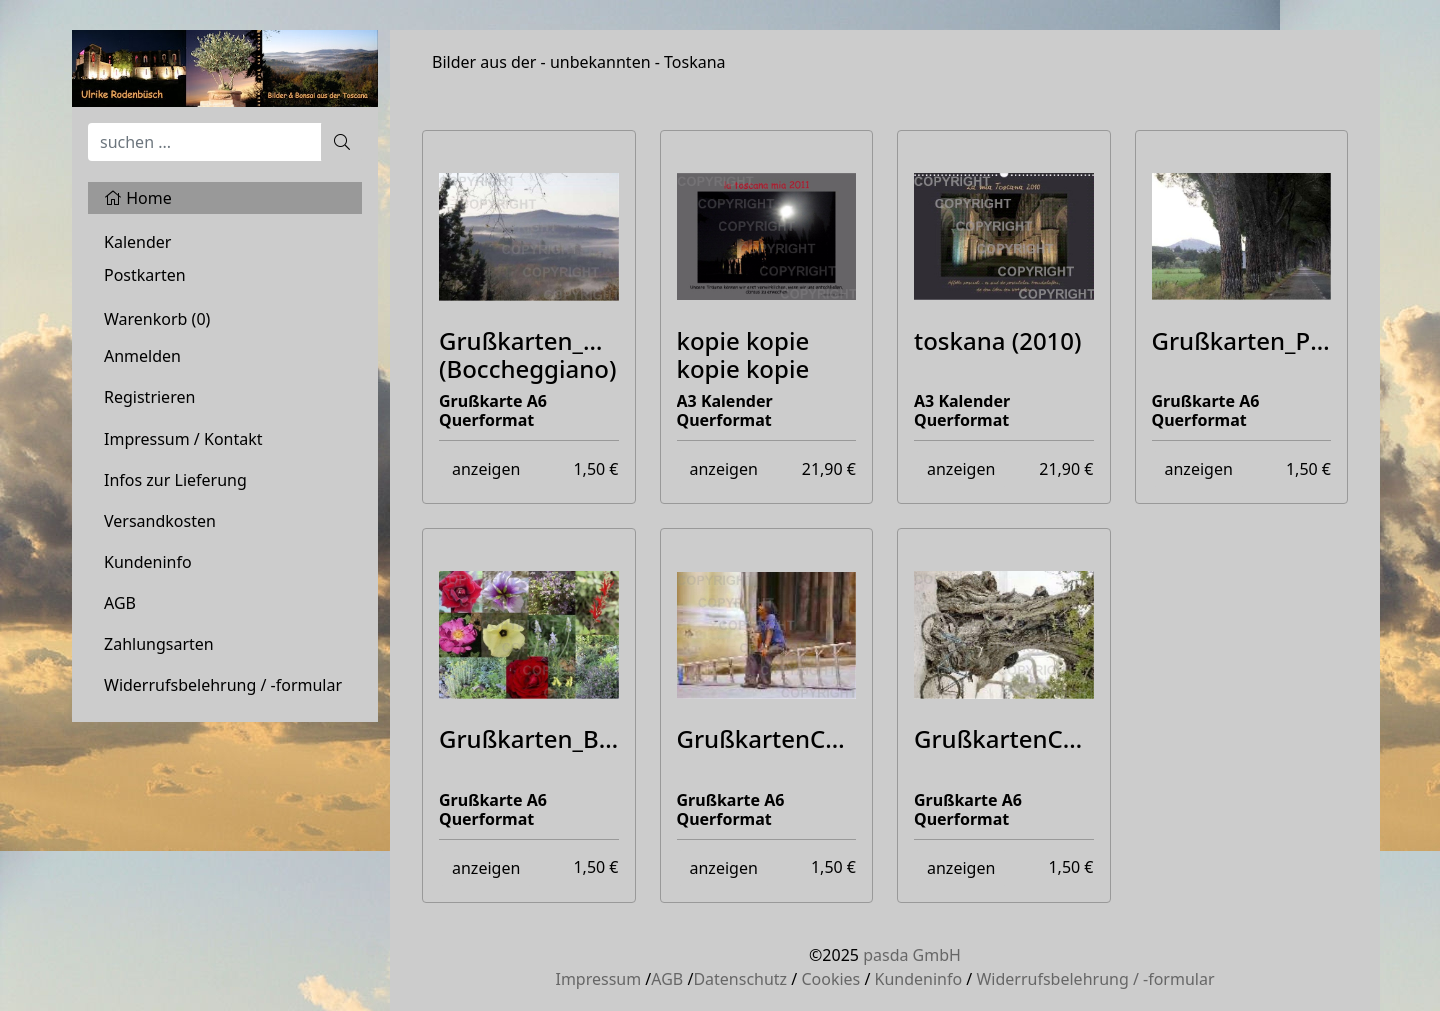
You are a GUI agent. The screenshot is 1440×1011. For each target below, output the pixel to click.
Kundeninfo (148, 562)
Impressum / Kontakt (183, 439)
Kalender (137, 242)
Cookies (830, 979)
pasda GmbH (912, 955)
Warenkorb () (157, 319)
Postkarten (145, 275)
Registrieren (149, 397)
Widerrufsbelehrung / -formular (223, 685)
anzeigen (486, 469)
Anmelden (142, 356)
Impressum (598, 979)
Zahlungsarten (159, 644)
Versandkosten (160, 521)
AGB (120, 603)
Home (138, 198)
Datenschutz (740, 979)
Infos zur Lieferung (175, 480)
